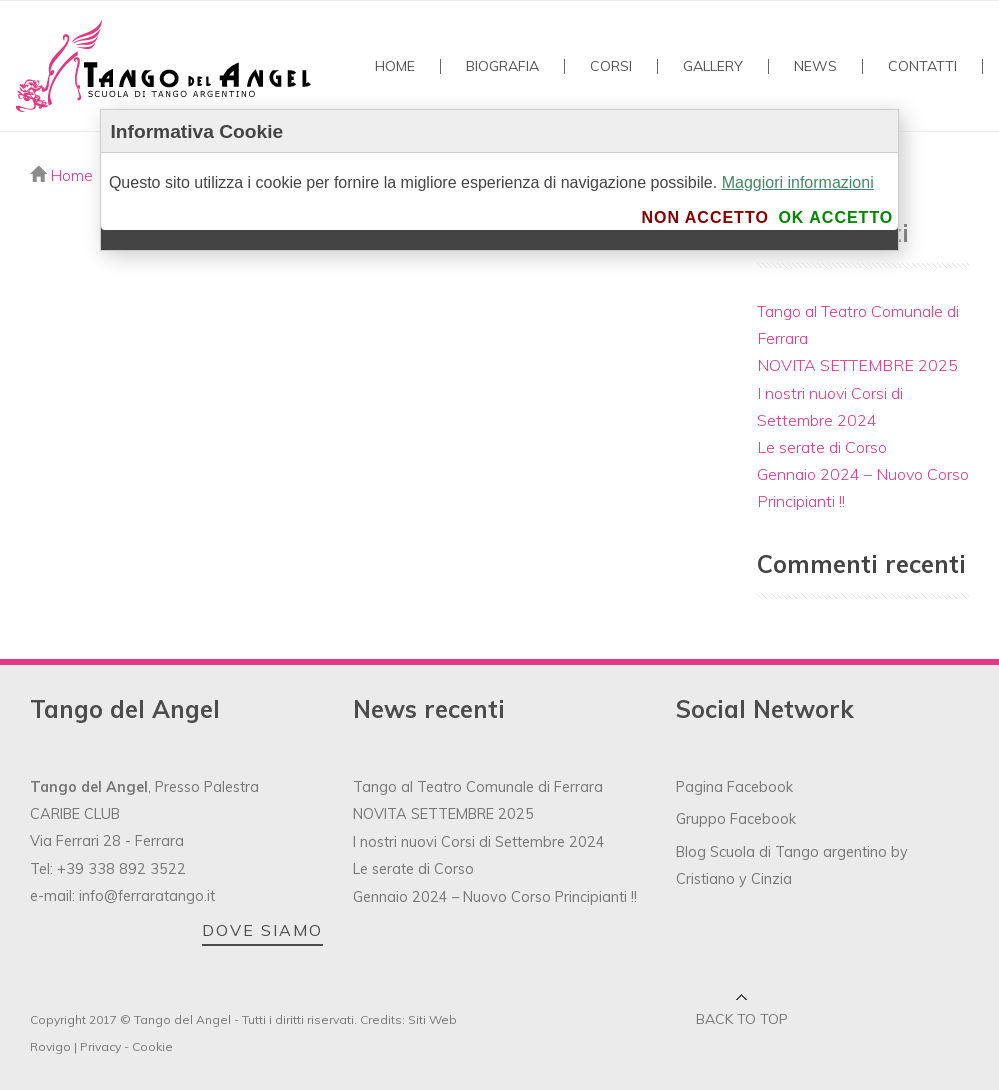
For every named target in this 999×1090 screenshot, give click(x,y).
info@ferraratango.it (147, 896)
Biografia (502, 66)
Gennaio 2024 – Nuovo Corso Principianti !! (495, 897)
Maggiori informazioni (798, 182)
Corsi (611, 66)
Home (395, 66)
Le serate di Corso (822, 447)
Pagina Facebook (734, 787)
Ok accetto (835, 217)
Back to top (742, 1019)
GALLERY (713, 66)
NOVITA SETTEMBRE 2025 (857, 365)
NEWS (815, 66)
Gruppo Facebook (736, 819)
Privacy (100, 1046)
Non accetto (704, 217)
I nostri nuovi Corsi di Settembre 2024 (479, 842)
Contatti (922, 66)
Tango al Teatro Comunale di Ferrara (478, 787)
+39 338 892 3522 (121, 869)
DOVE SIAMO (262, 930)
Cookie (152, 1046)
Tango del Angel (182, 1019)
